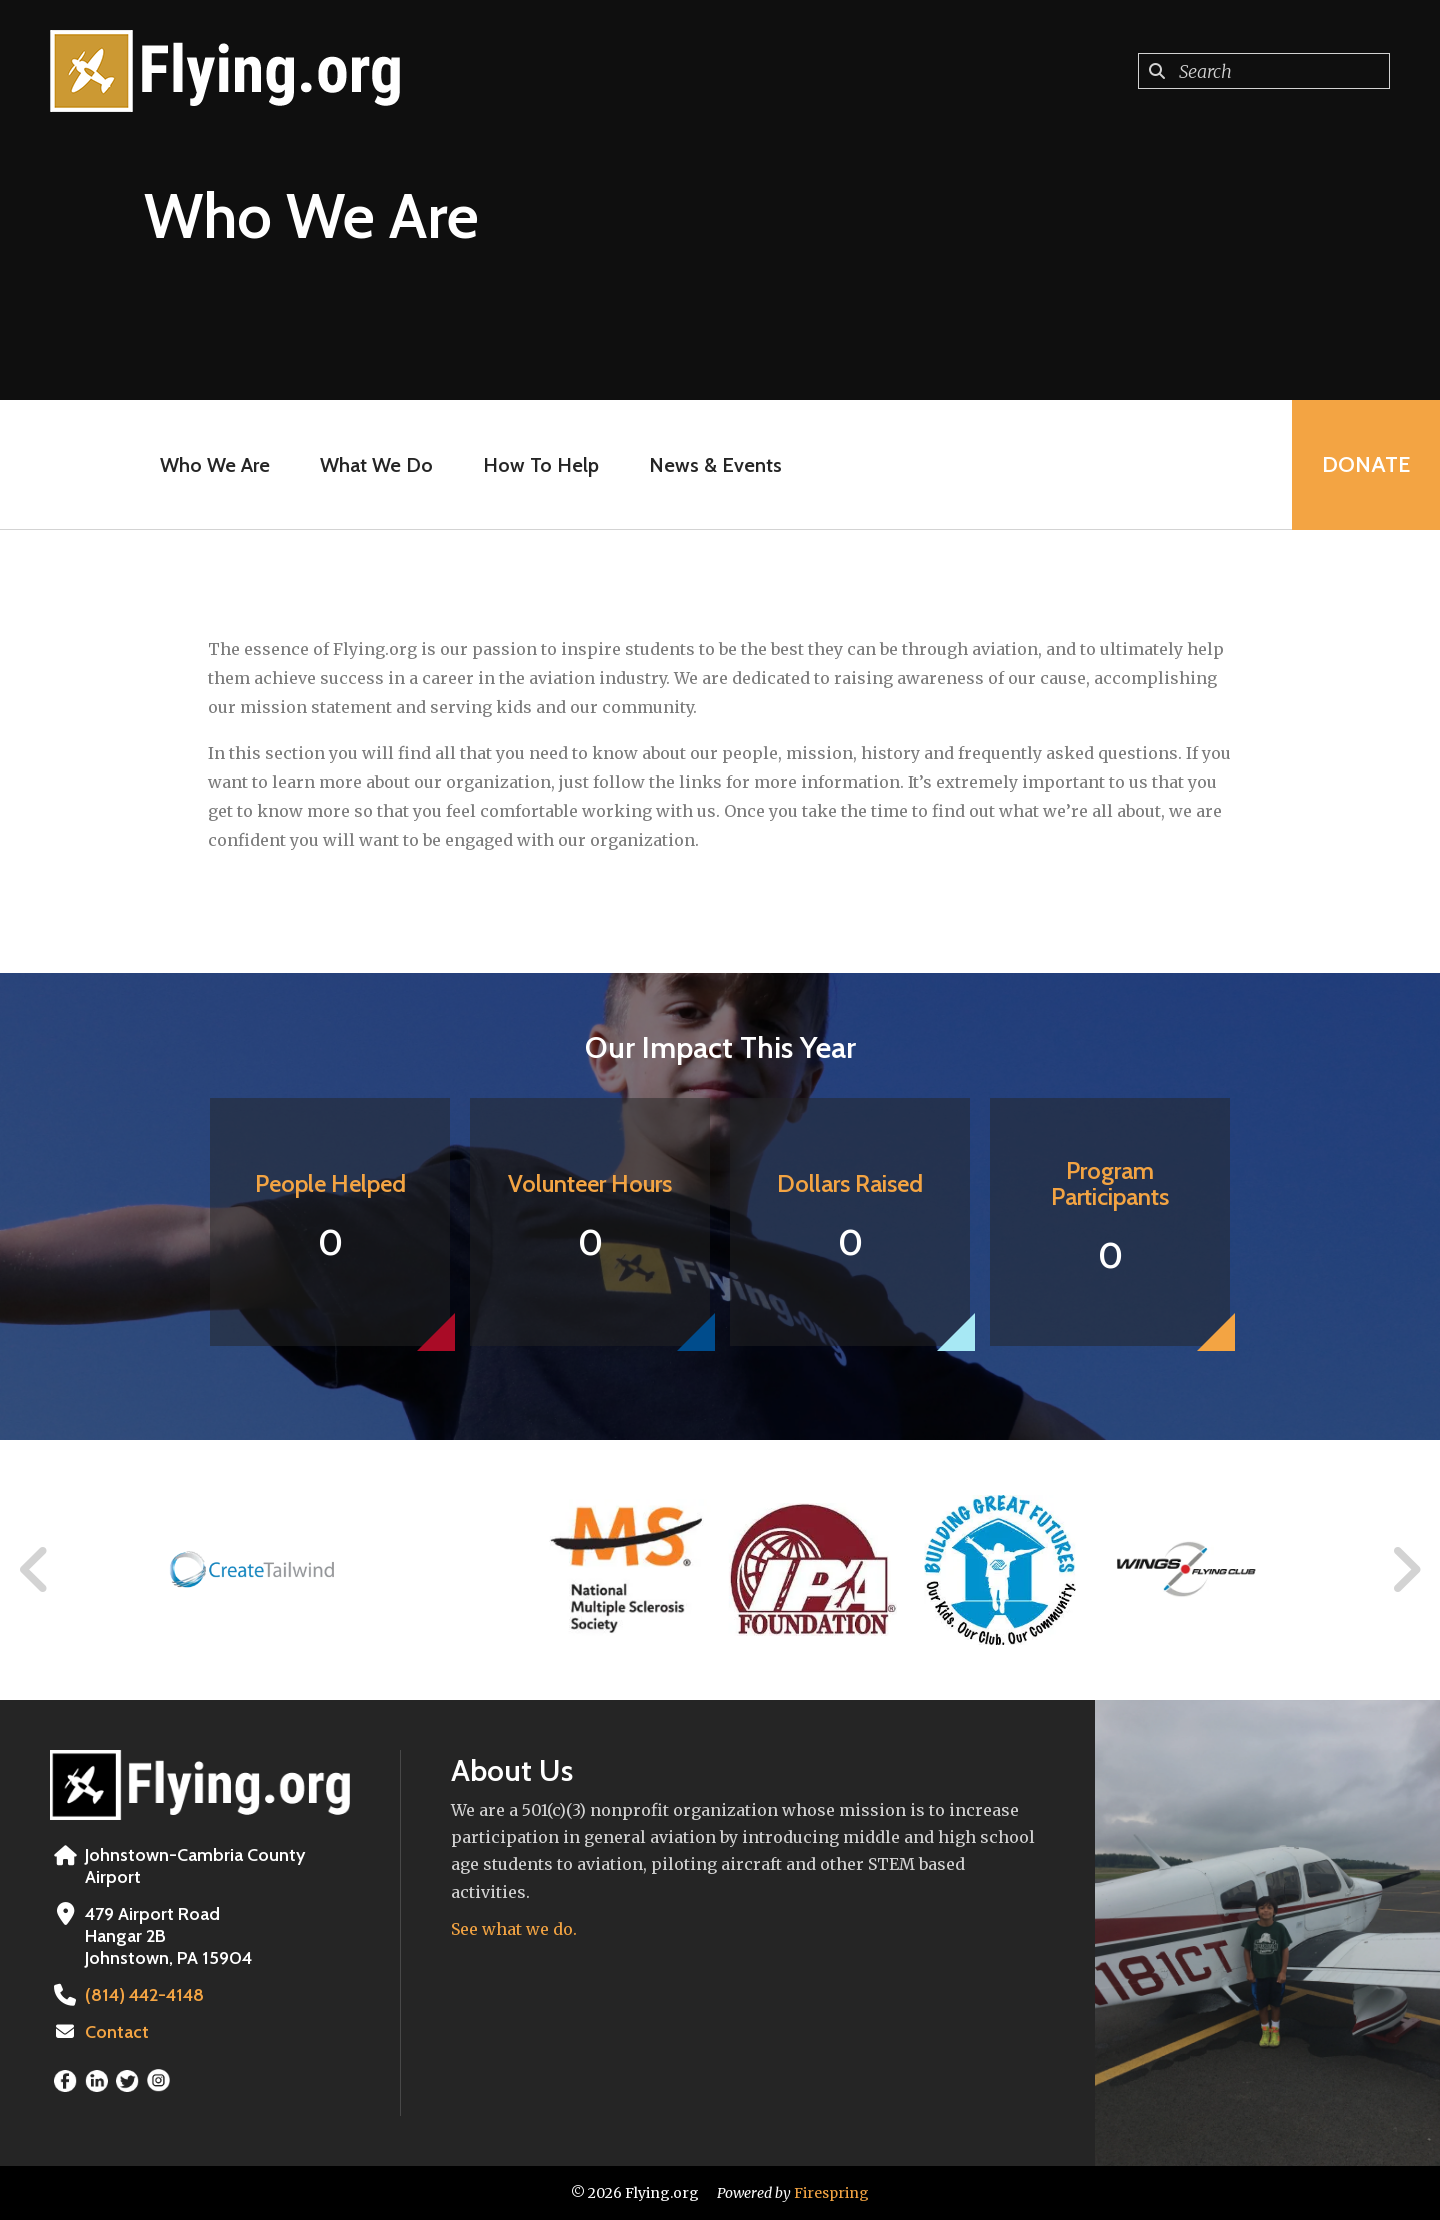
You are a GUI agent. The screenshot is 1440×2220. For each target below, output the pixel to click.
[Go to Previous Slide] (35, 1570)
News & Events (715, 465)
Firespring (831, 2193)
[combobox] (1264, 71)
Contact (117, 2032)
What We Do (376, 465)
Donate (1366, 464)
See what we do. (514, 1929)
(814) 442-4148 (144, 1995)
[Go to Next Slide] (1405, 1570)
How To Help (541, 465)
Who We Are (215, 465)
